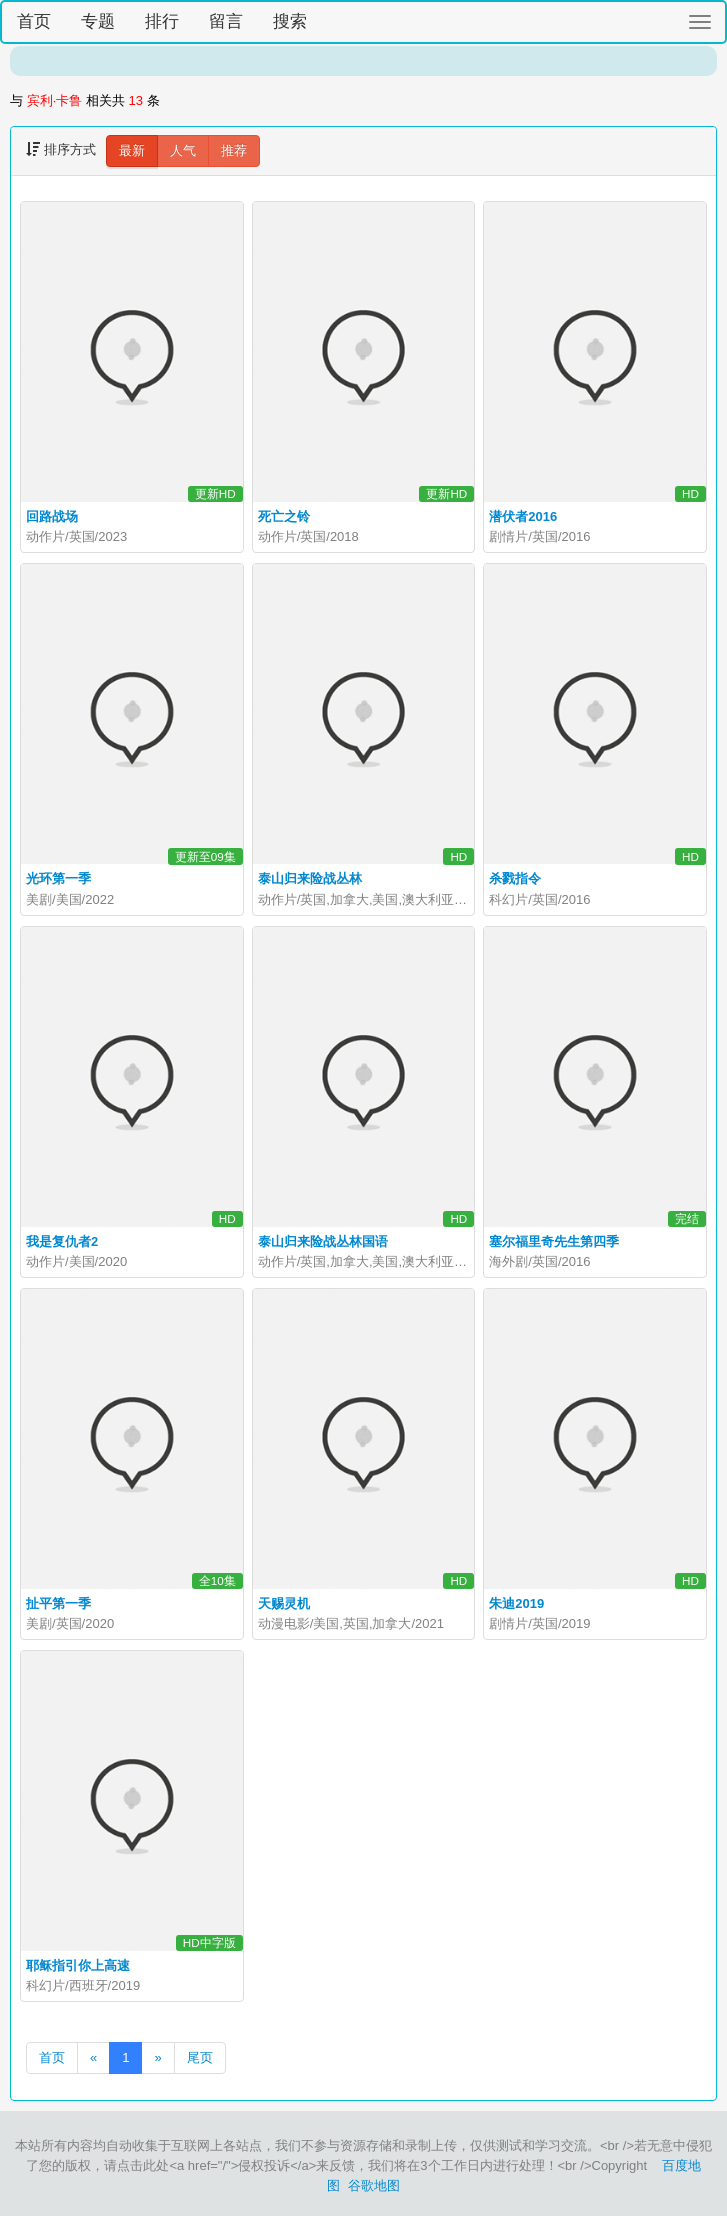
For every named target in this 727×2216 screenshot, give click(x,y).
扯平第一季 (58, 1603)
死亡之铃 (284, 516)
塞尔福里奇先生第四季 (554, 1241)
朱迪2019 (516, 1603)
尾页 (200, 2057)
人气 (183, 150)
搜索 (290, 21)
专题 (98, 21)
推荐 (234, 150)
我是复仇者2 (62, 1241)
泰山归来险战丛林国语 (323, 1241)
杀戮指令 (515, 878)
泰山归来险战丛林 (310, 878)
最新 (132, 150)
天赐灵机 (284, 1603)
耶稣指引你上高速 (78, 1965)
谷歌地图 (374, 2185)
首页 (34, 21)
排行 (162, 21)
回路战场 (52, 516)
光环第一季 (58, 878)
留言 (226, 21)
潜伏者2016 (523, 516)
